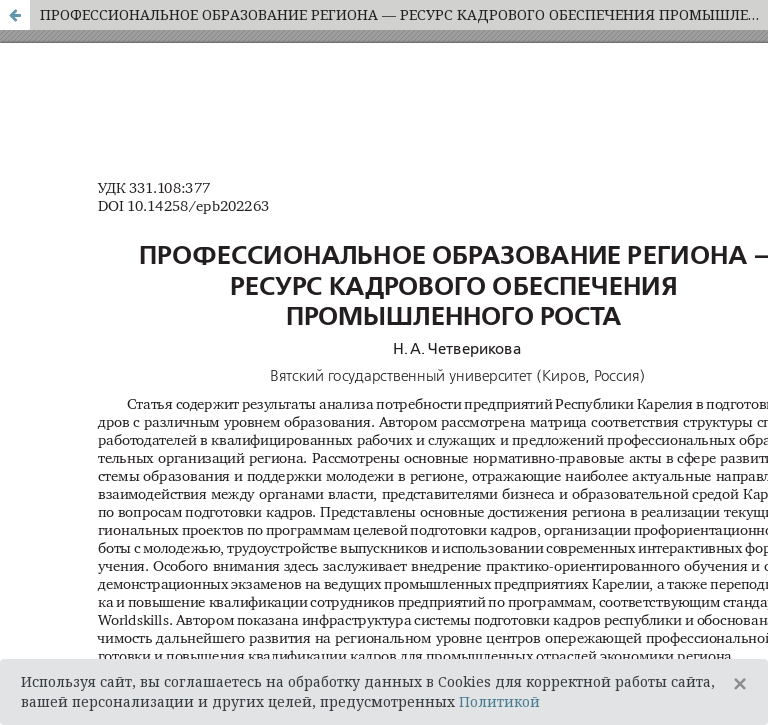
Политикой (499, 701)
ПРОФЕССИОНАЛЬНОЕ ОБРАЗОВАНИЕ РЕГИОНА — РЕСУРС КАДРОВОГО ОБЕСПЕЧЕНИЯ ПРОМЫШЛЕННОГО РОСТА (404, 14)
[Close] (740, 684)
